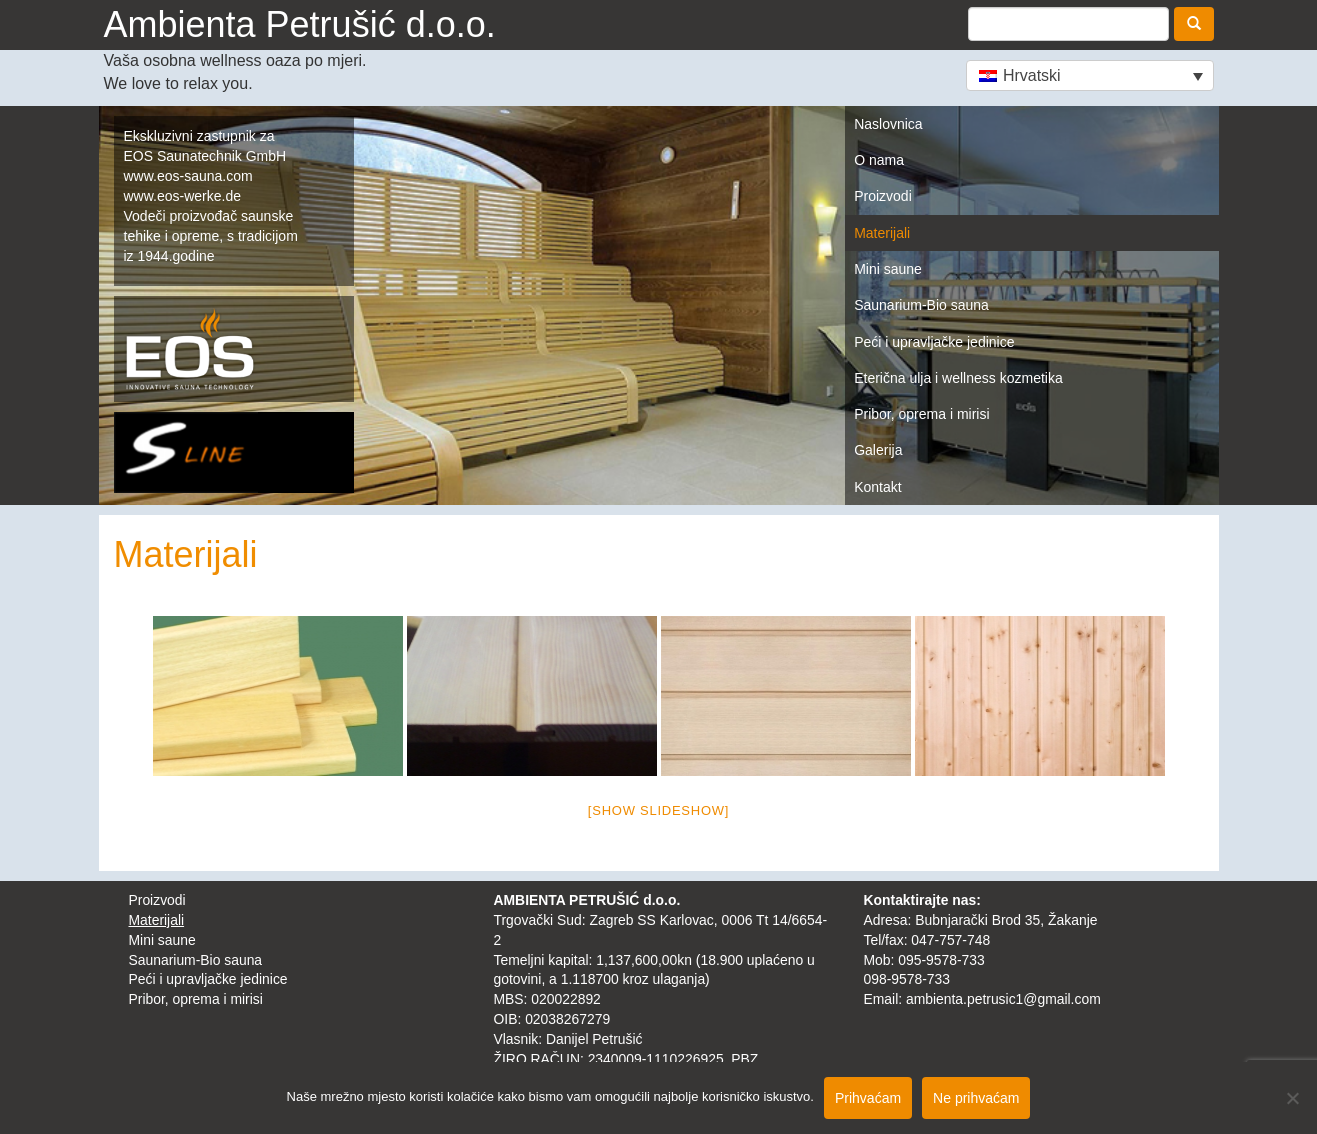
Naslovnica (888, 124)
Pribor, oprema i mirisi (921, 414)
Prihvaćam (868, 1098)
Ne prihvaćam (976, 1098)
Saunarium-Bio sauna (921, 305)
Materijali (882, 233)
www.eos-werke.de (183, 196)
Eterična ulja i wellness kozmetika (958, 378)
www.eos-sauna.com (188, 176)
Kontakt (877, 487)
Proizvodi (883, 196)
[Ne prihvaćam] (1292, 1098)
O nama (879, 160)
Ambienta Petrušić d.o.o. (300, 24)
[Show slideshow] (658, 810)
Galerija (878, 450)
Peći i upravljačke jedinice (934, 342)
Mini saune (888, 269)
